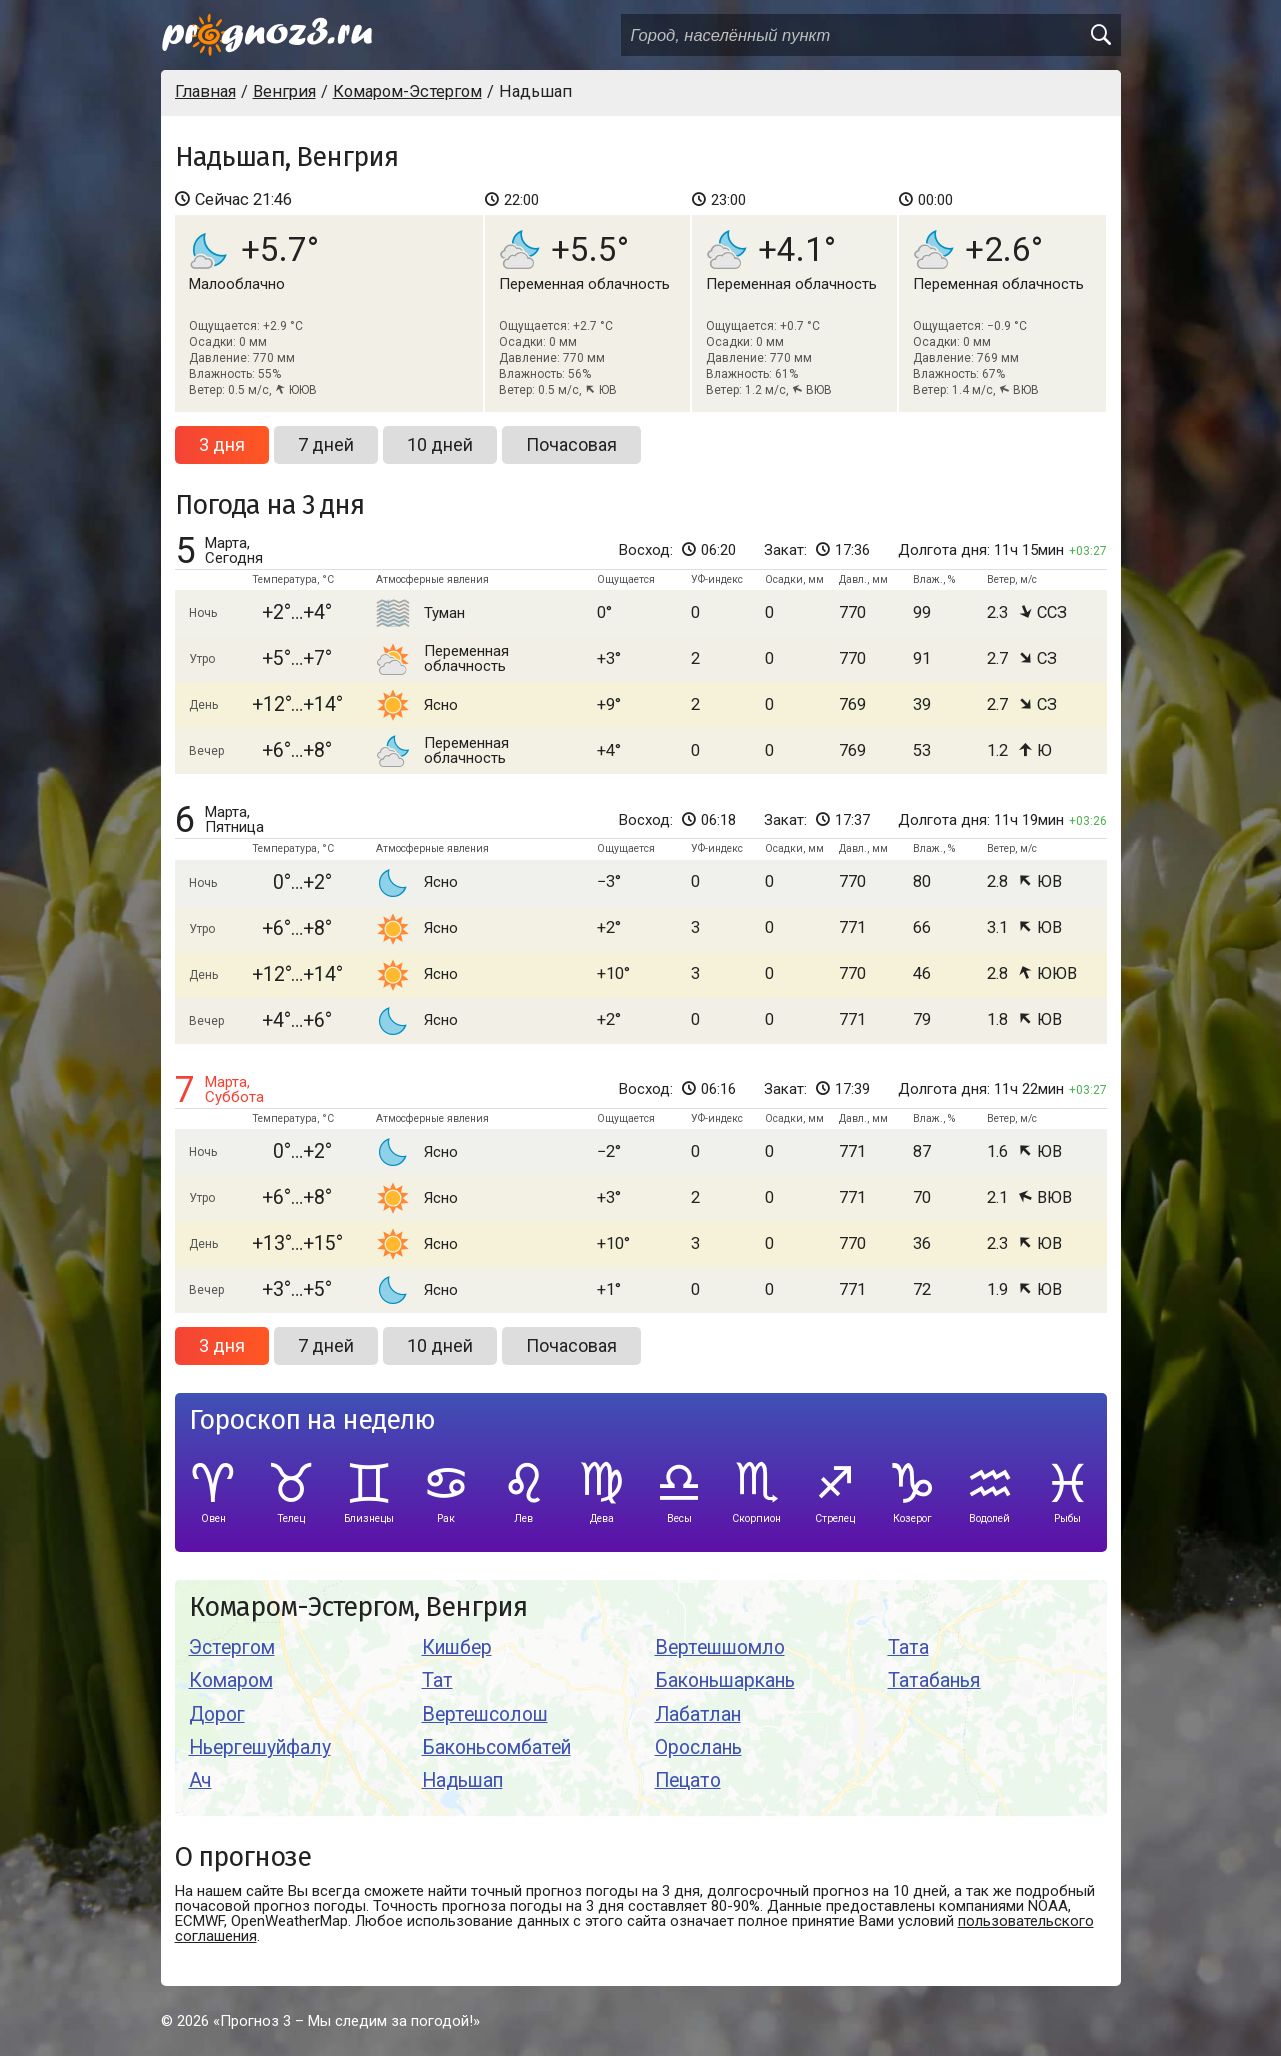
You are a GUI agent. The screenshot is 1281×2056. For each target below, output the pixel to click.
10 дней (440, 444)
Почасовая (571, 444)
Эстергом (232, 1647)
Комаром (231, 1680)
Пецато (688, 1780)
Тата (908, 1647)
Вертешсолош (485, 1714)
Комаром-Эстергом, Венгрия (358, 1607)
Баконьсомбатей (496, 1747)
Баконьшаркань (725, 1680)
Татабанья (934, 1680)
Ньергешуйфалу (260, 1747)
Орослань (698, 1747)
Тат (437, 1680)
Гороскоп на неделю (312, 1420)
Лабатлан (698, 1714)
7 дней (326, 444)
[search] (1100, 35)
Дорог (217, 1714)
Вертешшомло (720, 1647)
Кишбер (457, 1647)
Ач (200, 1780)
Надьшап (462, 1780)
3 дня (222, 444)
